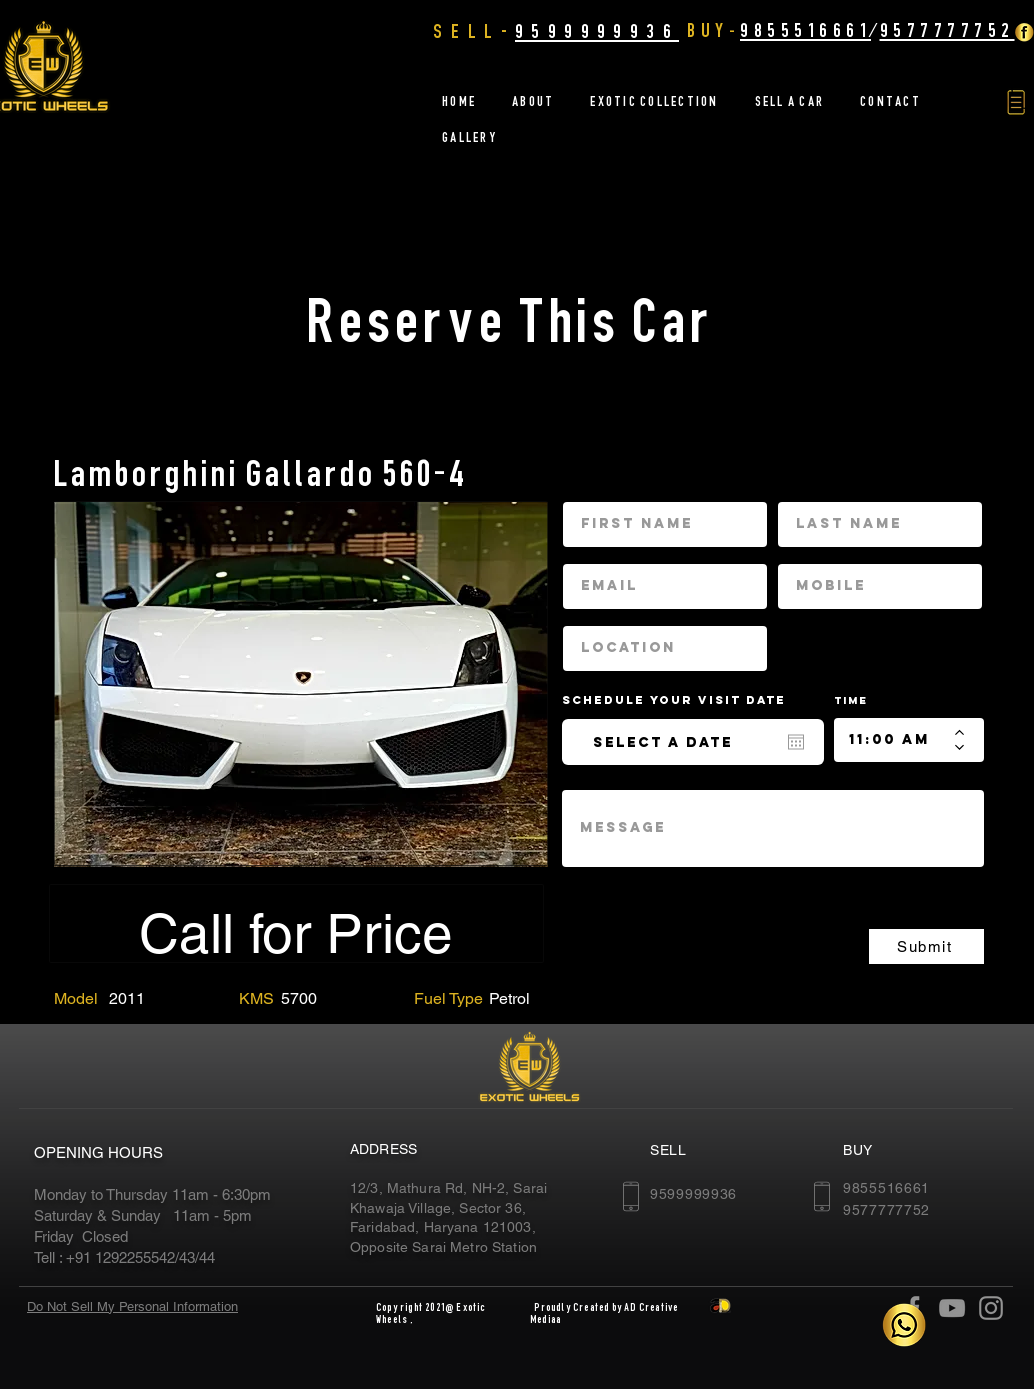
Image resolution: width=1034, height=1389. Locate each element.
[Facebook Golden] (1024, 32)
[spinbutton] (894, 740)
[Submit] (926, 946)
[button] (1016, 102)
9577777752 (947, 30)
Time (851, 700)
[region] (301, 683)
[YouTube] (952, 1308)
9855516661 (805, 30)
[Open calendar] (796, 742)
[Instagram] (991, 1308)
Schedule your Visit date (686, 700)
